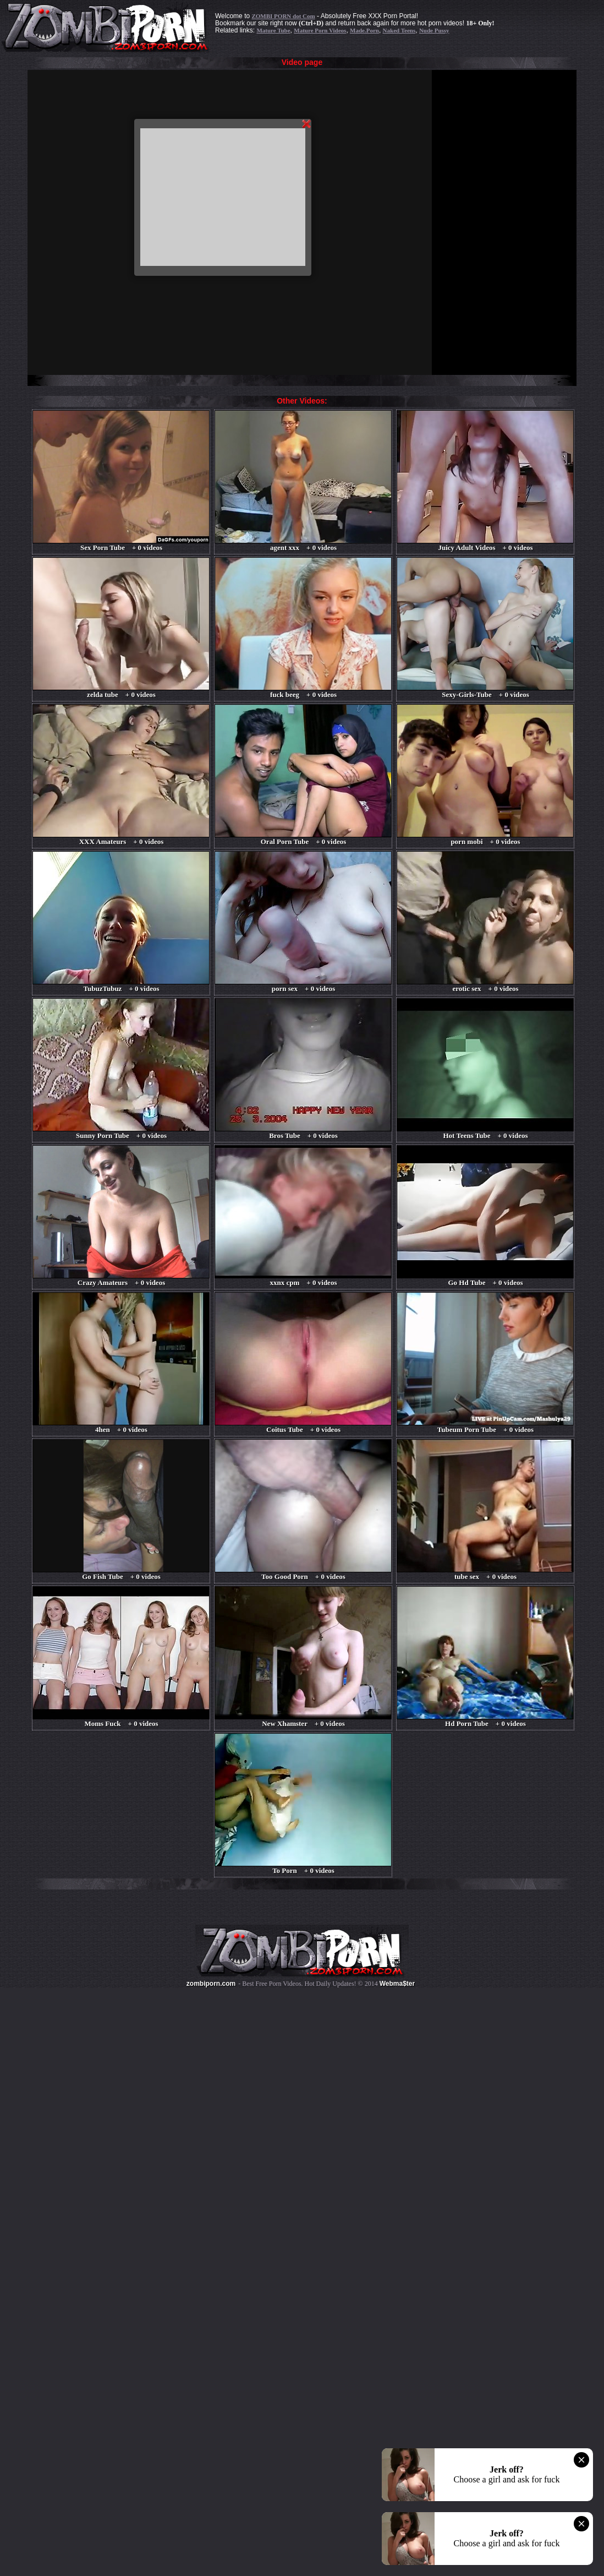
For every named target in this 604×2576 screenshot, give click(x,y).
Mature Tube (273, 30)
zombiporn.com (210, 1983)
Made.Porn (364, 30)
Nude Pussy (434, 30)
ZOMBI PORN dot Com (283, 16)
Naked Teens (399, 30)
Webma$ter (397, 1983)
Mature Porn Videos (320, 30)
